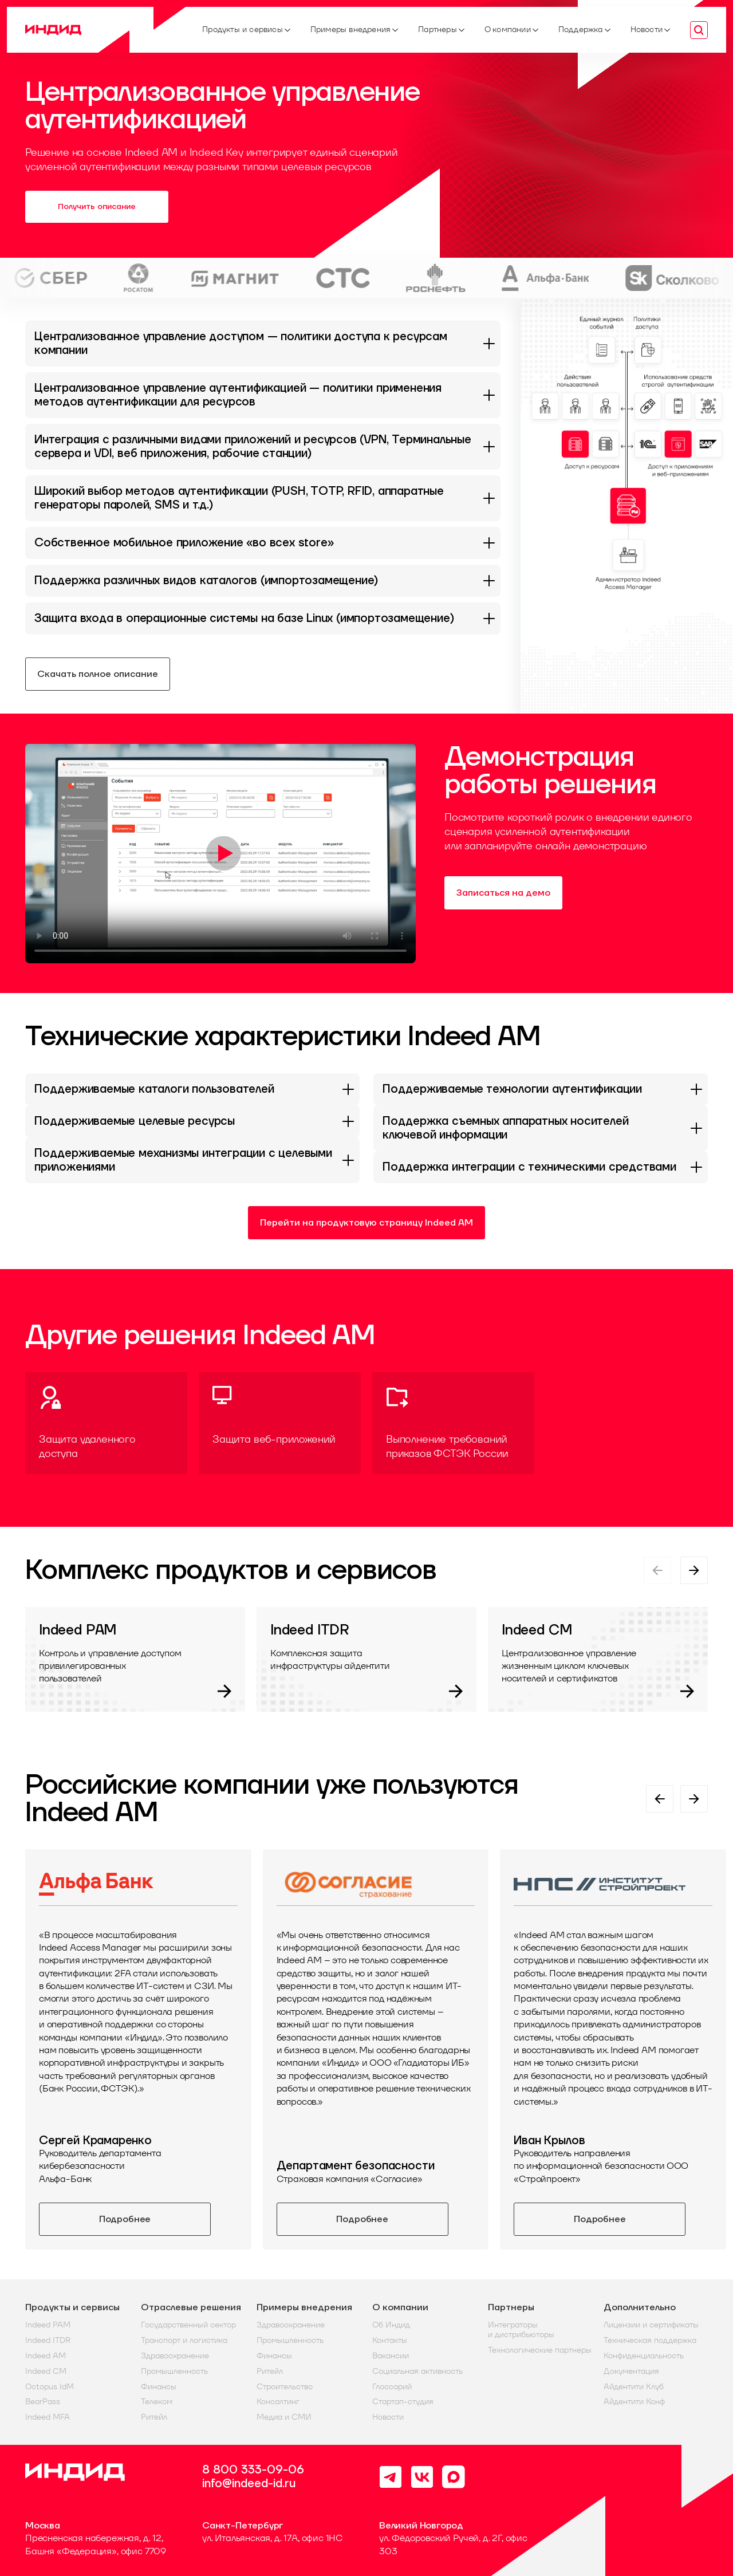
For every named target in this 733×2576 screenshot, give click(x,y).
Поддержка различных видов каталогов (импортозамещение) (206, 580)
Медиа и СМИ (284, 2417)
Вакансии (390, 2356)
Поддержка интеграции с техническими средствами (529, 1167)
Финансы (158, 2387)
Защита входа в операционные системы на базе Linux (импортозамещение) (244, 618)
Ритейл (154, 2417)
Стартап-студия (403, 2401)
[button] (626, 453)
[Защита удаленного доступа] (106, 1423)
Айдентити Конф (634, 2401)
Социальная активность (417, 2371)
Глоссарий (392, 2387)
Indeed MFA (47, 2417)
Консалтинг (278, 2401)
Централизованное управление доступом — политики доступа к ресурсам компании (240, 343)
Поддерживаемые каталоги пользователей (154, 1089)
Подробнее (125, 2219)
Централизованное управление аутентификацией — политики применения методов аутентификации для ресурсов (238, 395)
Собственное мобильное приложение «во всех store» (183, 542)
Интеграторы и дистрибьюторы (521, 2329)
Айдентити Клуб (634, 2387)
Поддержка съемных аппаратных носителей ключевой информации (505, 1128)
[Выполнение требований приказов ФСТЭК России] (453, 1423)
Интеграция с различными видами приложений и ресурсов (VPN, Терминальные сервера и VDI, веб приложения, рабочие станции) (252, 446)
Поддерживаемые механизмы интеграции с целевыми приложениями (183, 1160)
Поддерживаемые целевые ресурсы (134, 1121)
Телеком (156, 2401)
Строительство (285, 2387)
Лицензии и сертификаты (651, 2325)
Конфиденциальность (644, 2356)
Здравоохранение (175, 2356)
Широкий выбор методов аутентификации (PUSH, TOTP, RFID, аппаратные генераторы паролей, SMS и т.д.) (239, 498)
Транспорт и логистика (184, 2340)
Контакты (389, 2340)
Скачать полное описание (97, 674)
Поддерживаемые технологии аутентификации (512, 1089)
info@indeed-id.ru (248, 2484)
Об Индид (391, 2325)
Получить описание (97, 207)
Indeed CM (45, 2371)
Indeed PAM (47, 2325)
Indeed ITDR (47, 2340)
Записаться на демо (503, 893)
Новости (388, 2417)
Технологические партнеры (540, 2350)
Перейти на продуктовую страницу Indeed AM (366, 1222)
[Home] (105, 30)
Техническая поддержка (650, 2340)
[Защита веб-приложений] (280, 1423)
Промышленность (174, 2371)
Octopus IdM (49, 2387)
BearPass (42, 2401)
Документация (631, 2371)
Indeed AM (45, 2356)
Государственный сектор (188, 2325)
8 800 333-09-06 (253, 2470)
